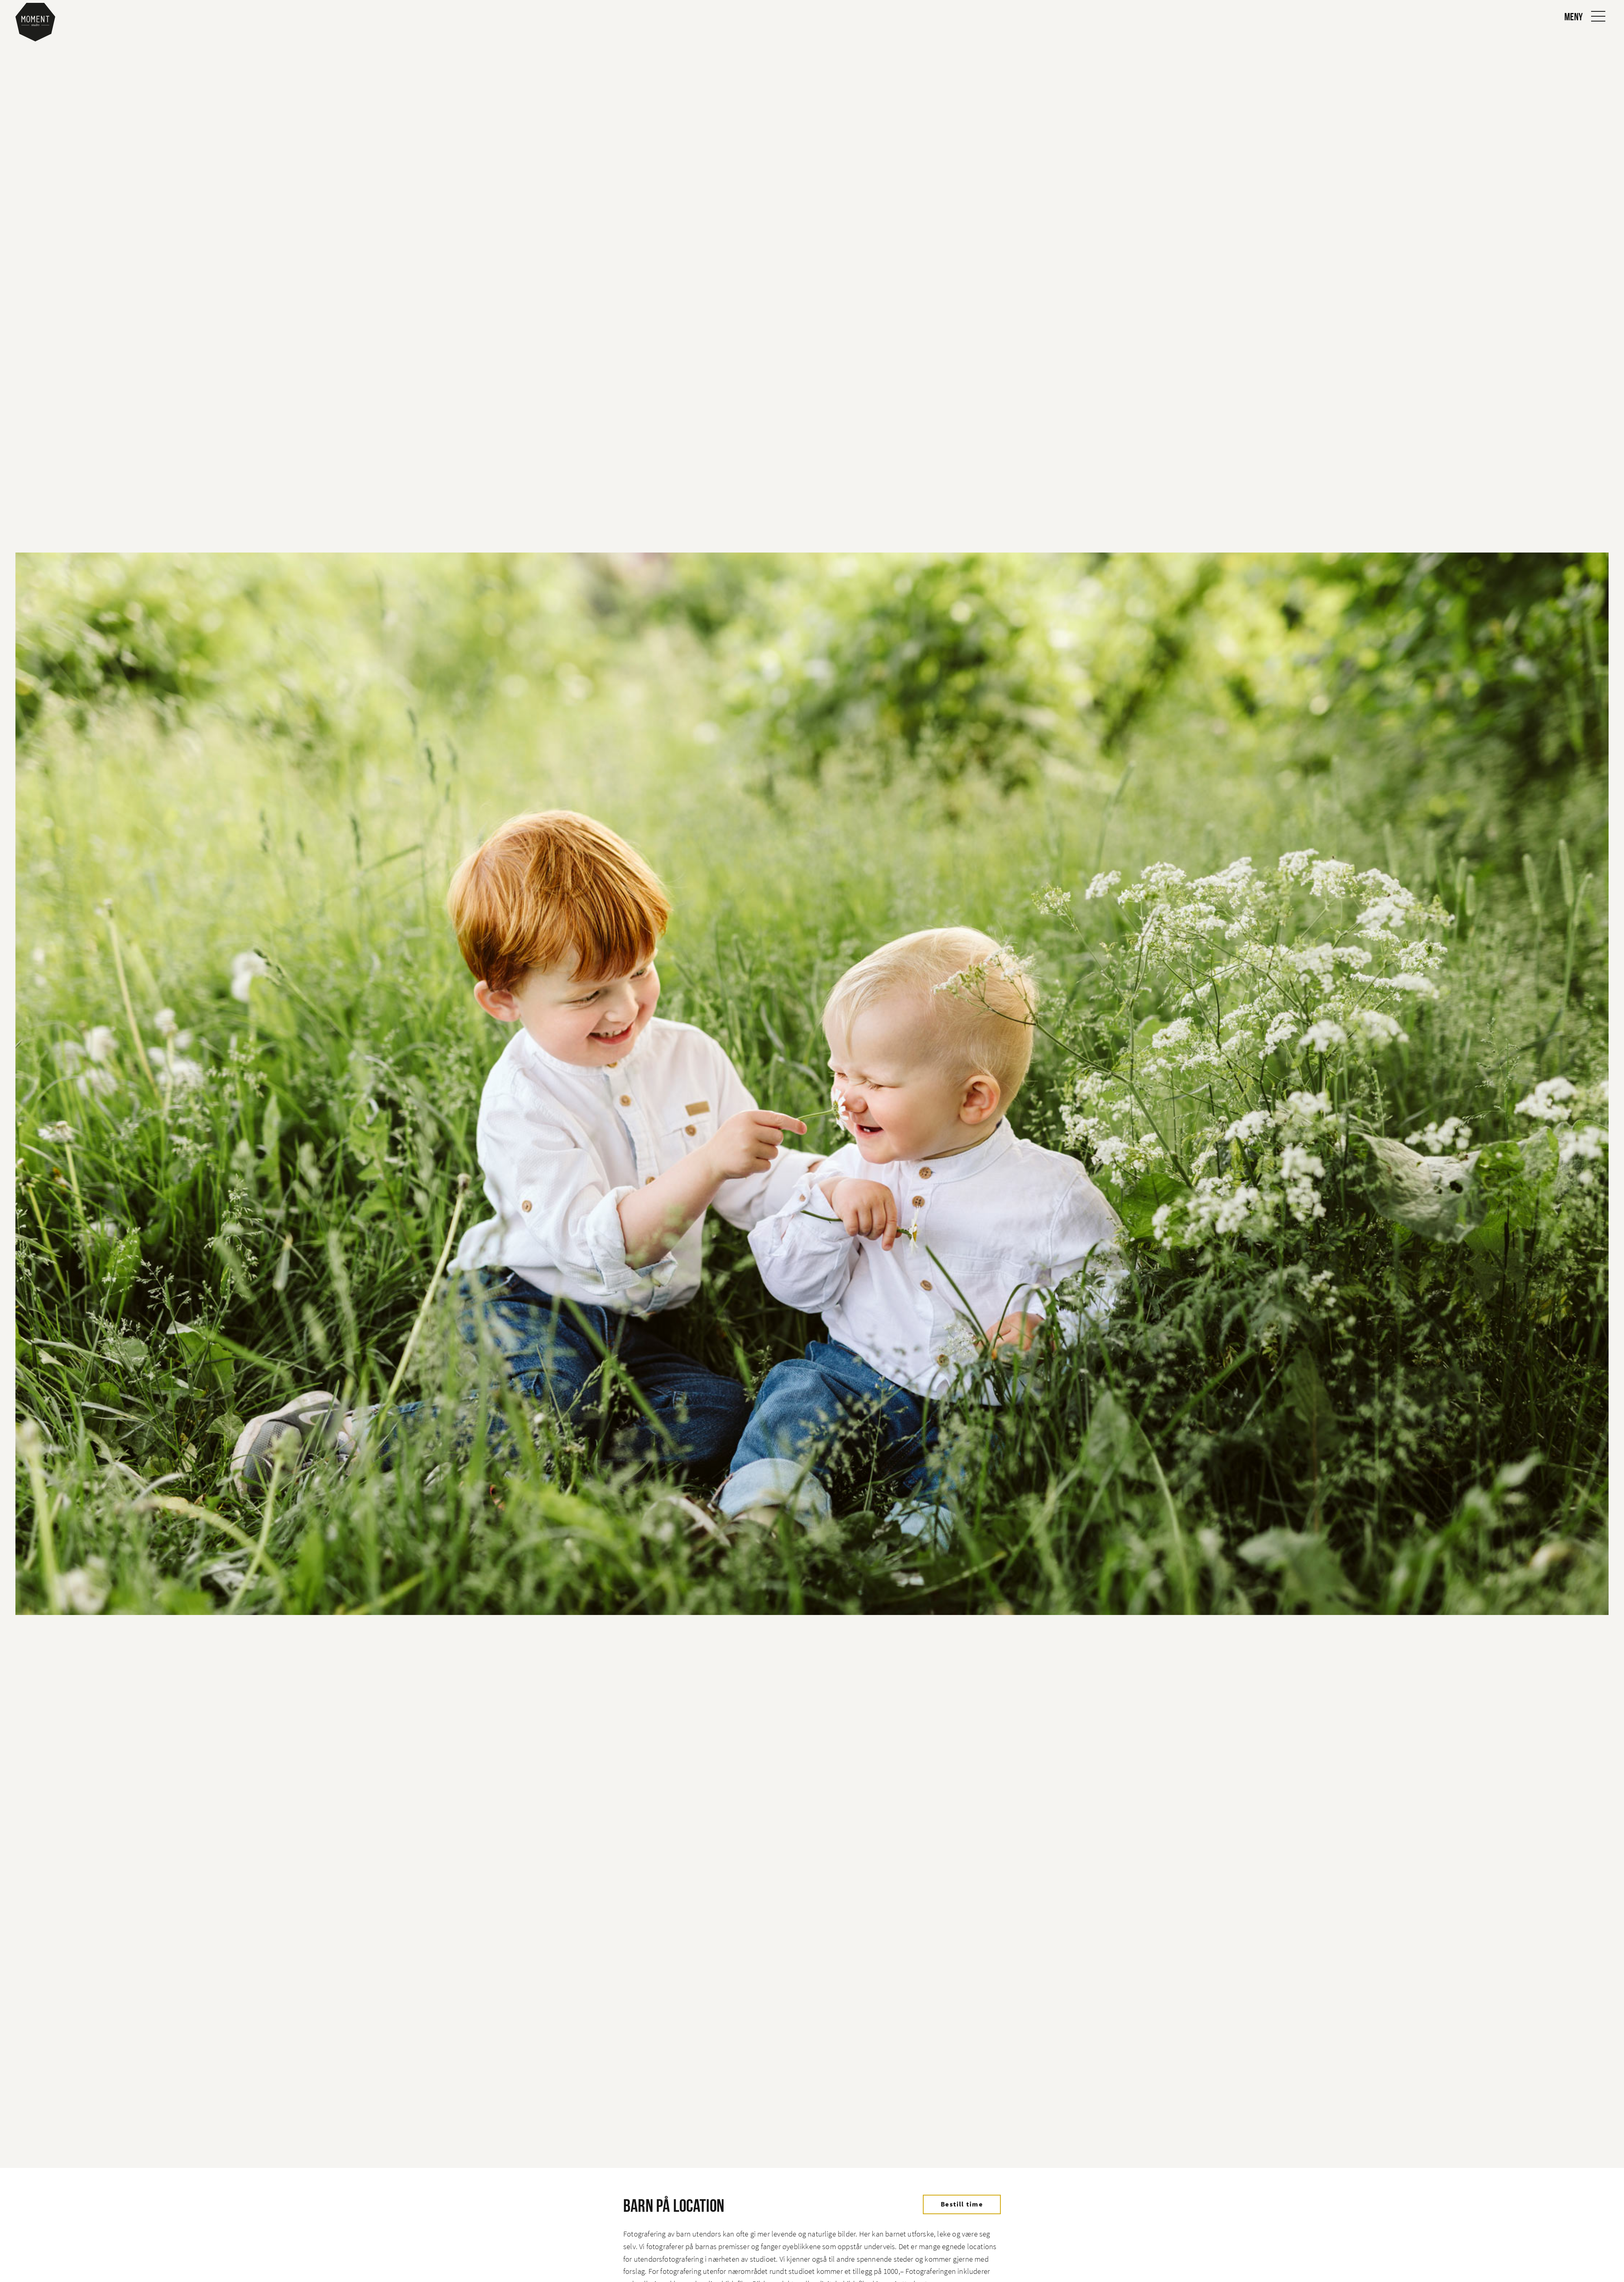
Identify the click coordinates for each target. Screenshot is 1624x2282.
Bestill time (962, 2204)
